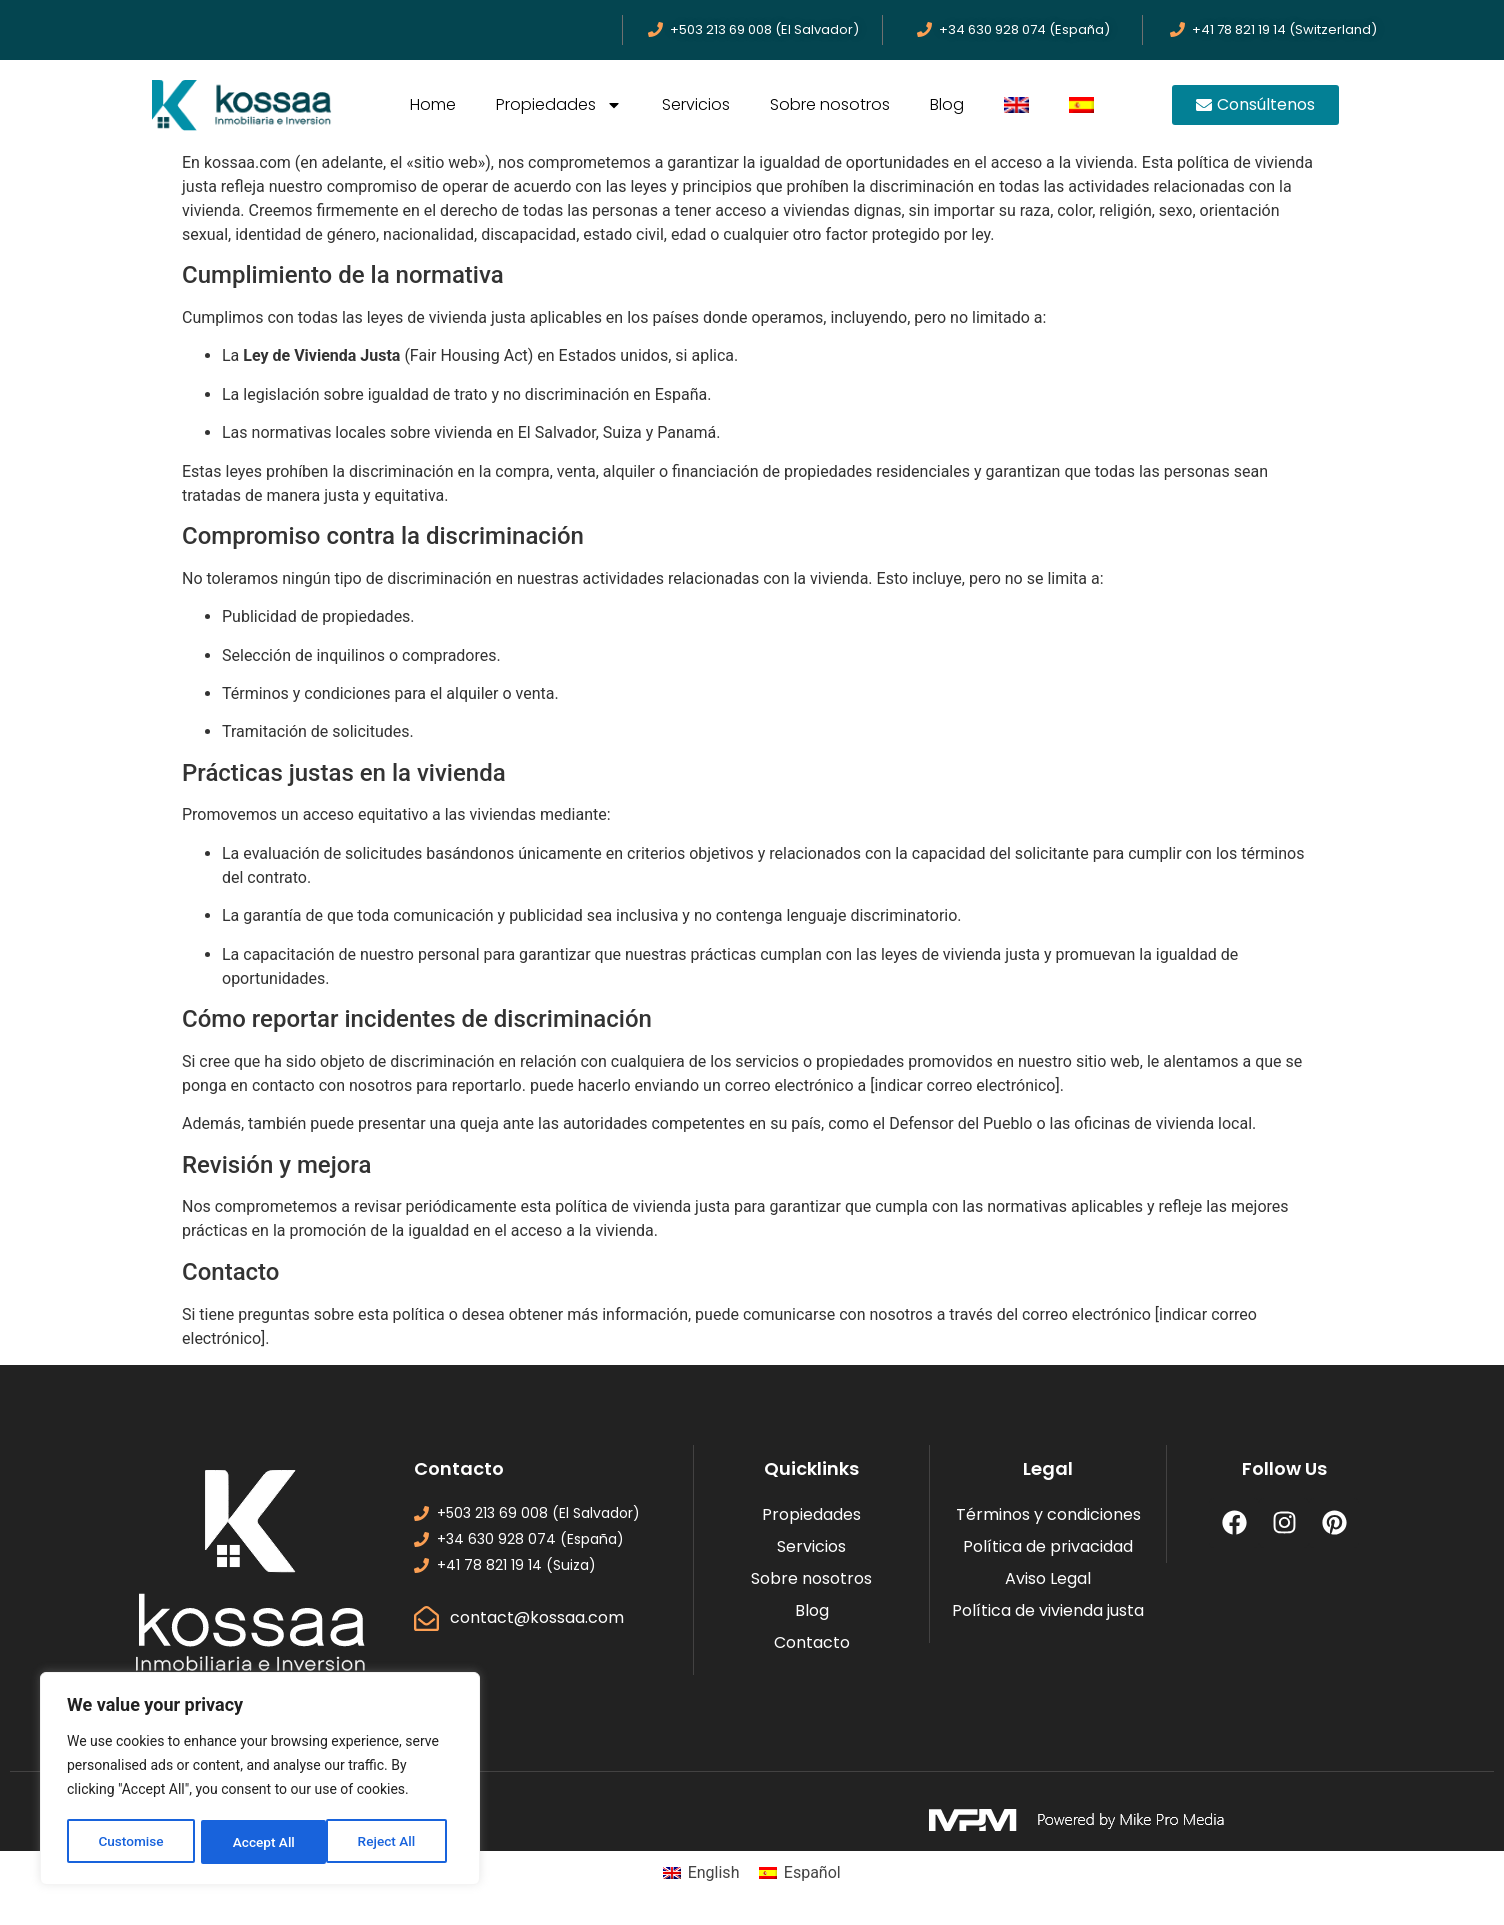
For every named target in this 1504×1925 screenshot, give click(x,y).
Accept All (391, 1842)
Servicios (696, 104)
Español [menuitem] (812, 1872)
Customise (130, 1842)
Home (433, 104)
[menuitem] (1016, 105)
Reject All (261, 1842)
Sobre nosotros (830, 104)
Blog (947, 104)
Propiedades (559, 105)
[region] (260, 1780)
